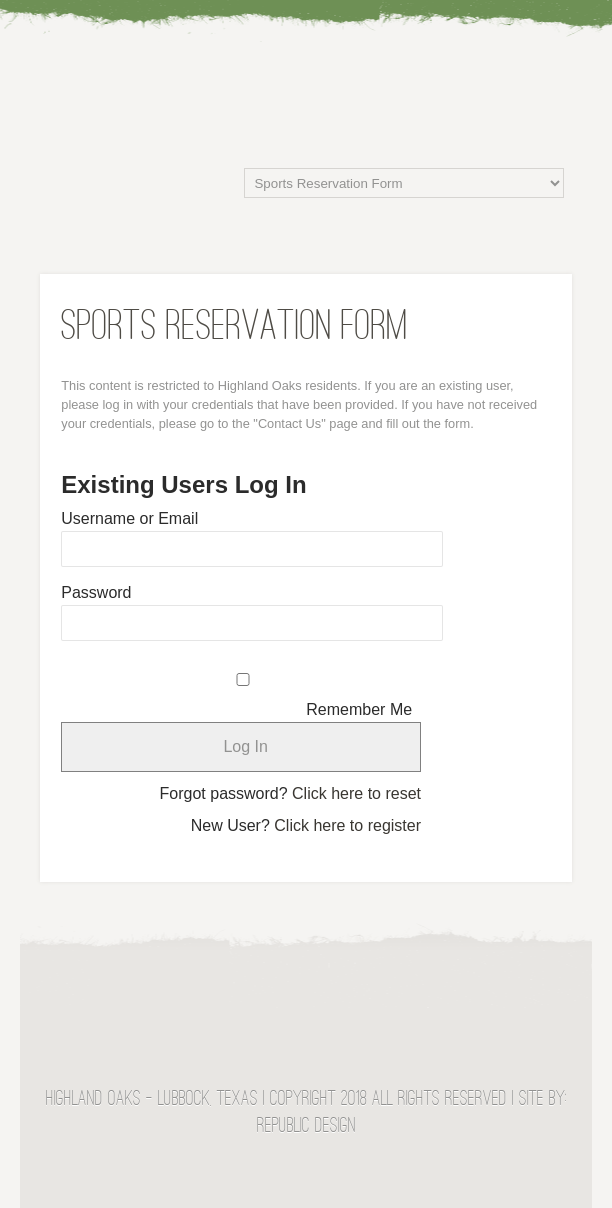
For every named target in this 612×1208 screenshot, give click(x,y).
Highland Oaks (306, 64)
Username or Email (129, 518)
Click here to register (347, 825)
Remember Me (359, 709)
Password (96, 592)
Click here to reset (356, 793)
